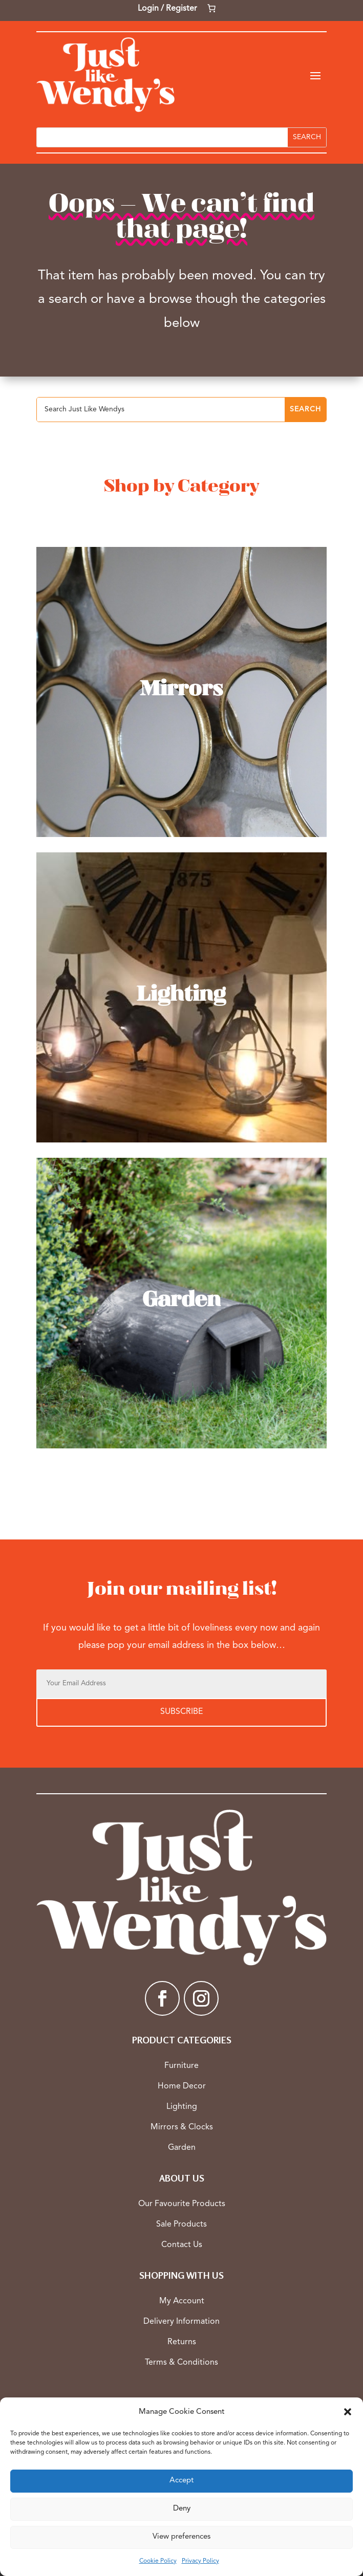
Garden (182, 2148)
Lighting (181, 2107)
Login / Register (167, 9)
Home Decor (182, 2086)
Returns (181, 2342)
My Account (181, 2301)
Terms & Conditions (181, 2363)
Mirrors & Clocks (182, 2127)
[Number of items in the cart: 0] (211, 8)
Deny (181, 2509)
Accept (181, 2480)
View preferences (181, 2537)
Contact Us (181, 2245)
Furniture (181, 2066)
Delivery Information (181, 2322)
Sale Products (181, 2224)
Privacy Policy (200, 2561)
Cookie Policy (158, 2561)
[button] (348, 2412)
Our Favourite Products (181, 2204)
